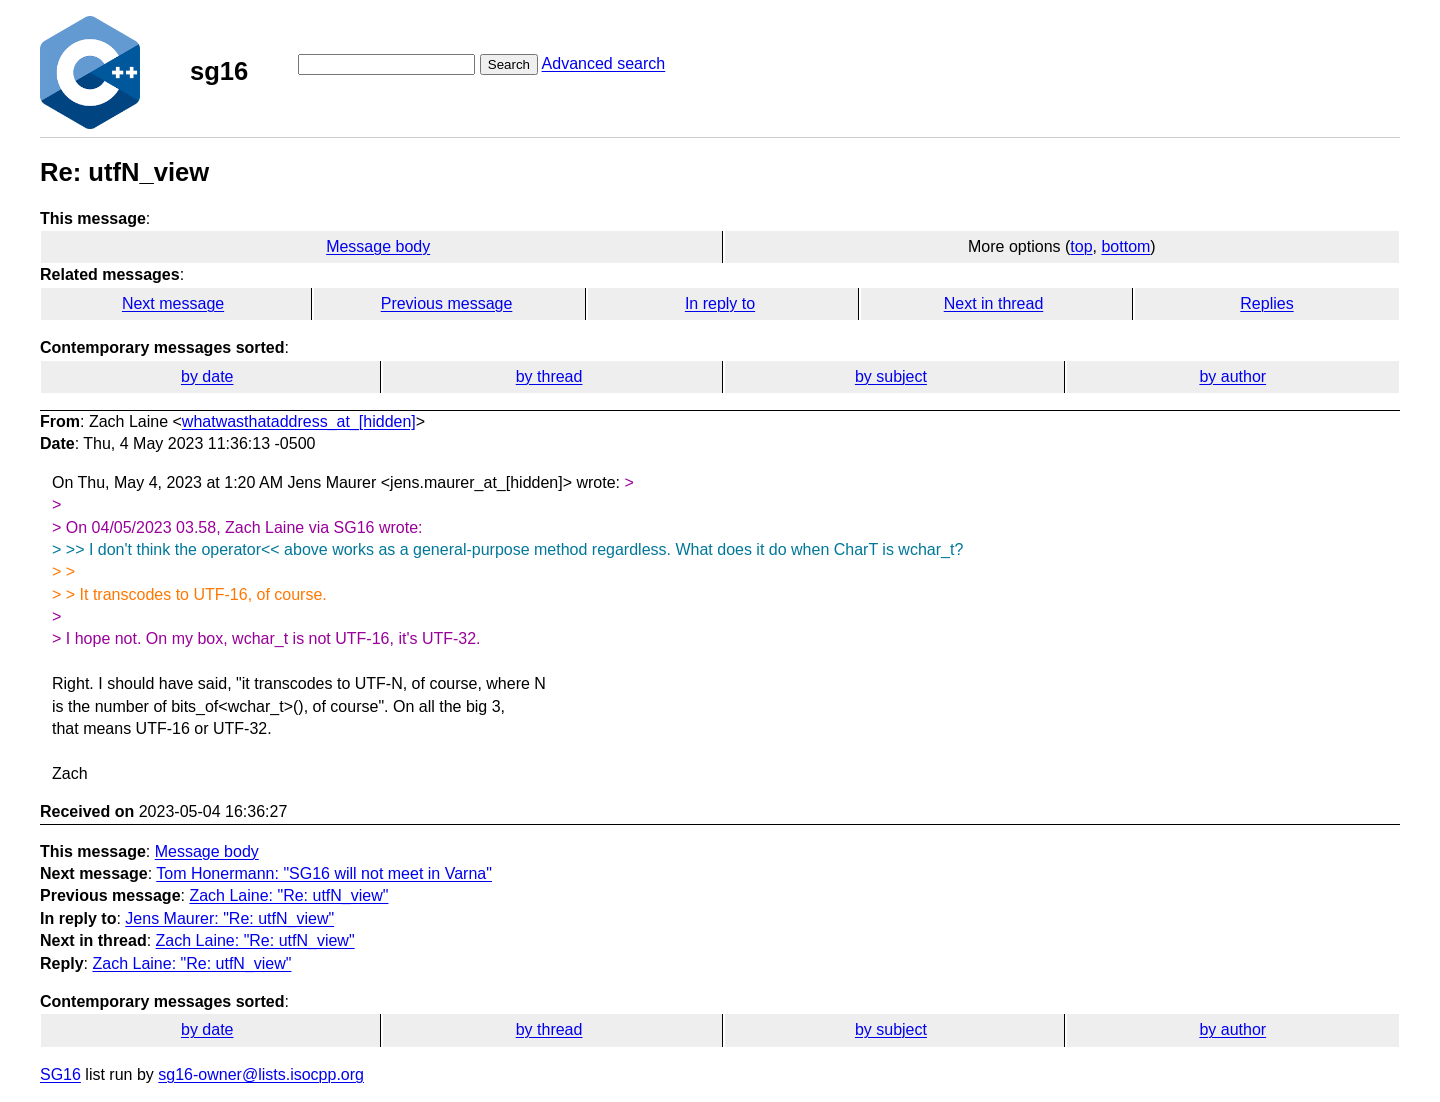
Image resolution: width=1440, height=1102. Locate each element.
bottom (1125, 246)
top (1081, 246)
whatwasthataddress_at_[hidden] (299, 421)
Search (509, 64)
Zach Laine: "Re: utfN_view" (288, 895)
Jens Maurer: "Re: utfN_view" (229, 918)
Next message (173, 303)
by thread (549, 376)
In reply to (720, 303)
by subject (891, 376)
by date (207, 376)
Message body (378, 246)
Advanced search (604, 63)
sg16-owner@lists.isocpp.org (261, 1074)
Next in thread (994, 303)
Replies (1266, 303)
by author (1232, 376)
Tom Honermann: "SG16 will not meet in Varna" (324, 873)
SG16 (60, 1074)
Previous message (447, 303)
